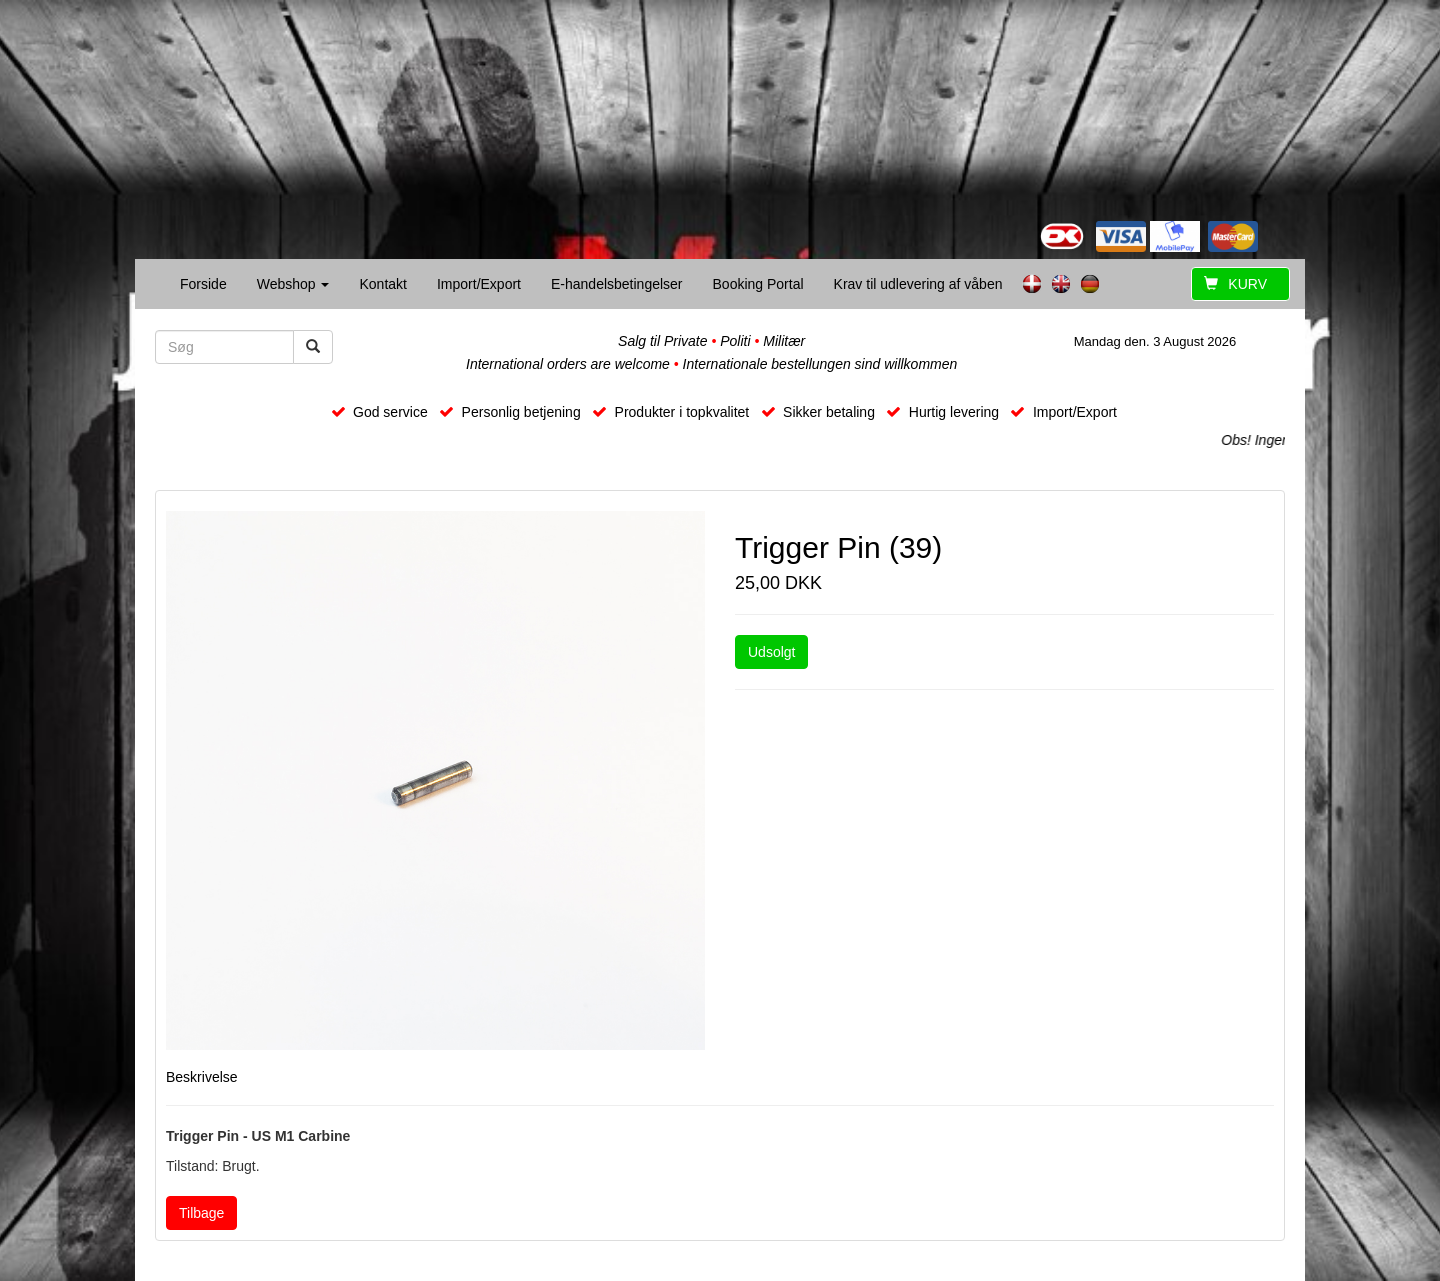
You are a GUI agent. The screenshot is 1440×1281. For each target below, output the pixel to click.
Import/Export (479, 284)
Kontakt (382, 284)
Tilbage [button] (201, 1213)
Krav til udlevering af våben (918, 284)
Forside (203, 284)
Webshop (293, 284)
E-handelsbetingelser (617, 284)
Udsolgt (771, 652)
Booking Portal (758, 284)
